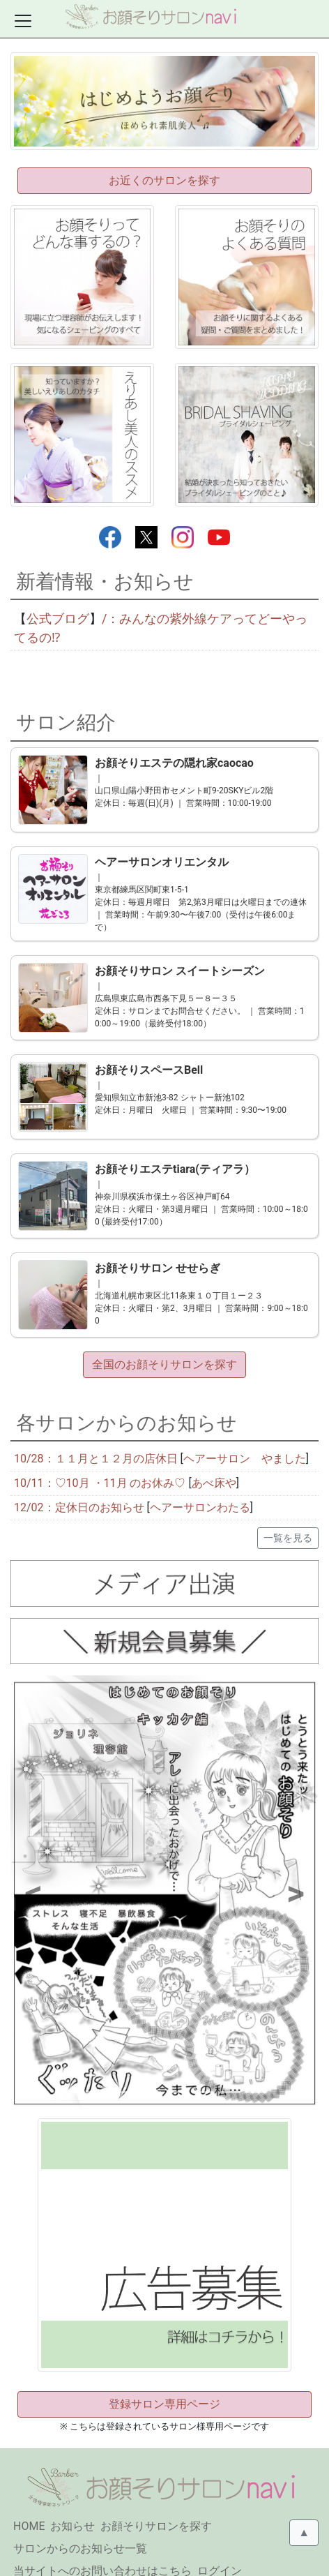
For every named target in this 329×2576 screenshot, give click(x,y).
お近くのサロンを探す (164, 180)
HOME (29, 2502)
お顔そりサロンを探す (156, 2502)
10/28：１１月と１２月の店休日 (96, 1434)
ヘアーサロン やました (244, 1434)
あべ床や (214, 1459)
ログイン (219, 2547)
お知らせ (72, 2502)
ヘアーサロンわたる (200, 1483)
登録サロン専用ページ (164, 2380)
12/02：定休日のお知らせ (80, 1483)
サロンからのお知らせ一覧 (80, 2524)
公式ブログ (57, 618)
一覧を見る (287, 1514)
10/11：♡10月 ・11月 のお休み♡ (99, 1459)
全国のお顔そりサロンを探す (164, 1340)
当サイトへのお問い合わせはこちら (102, 2547)
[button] (33, 1870)
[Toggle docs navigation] (23, 21)
